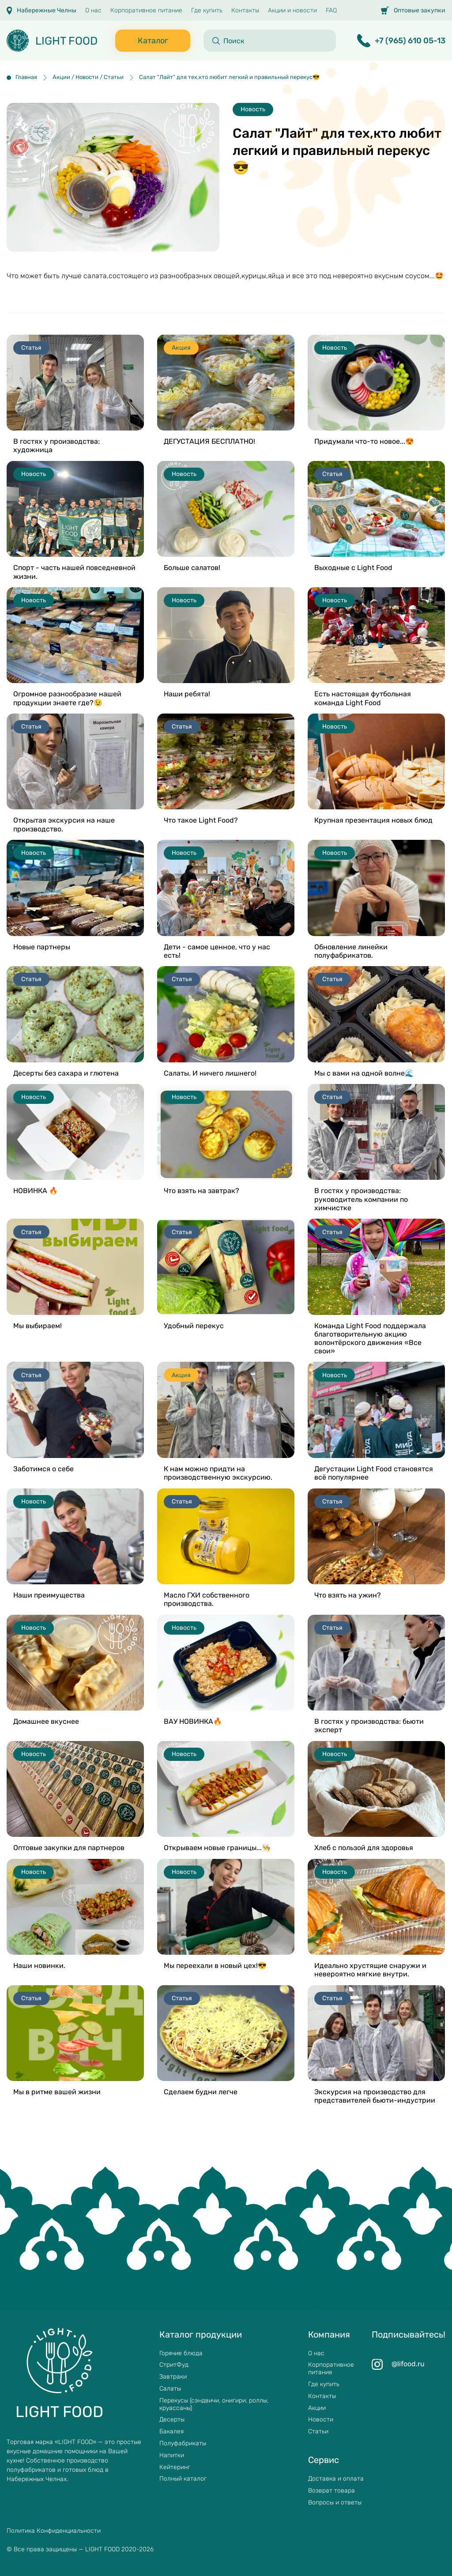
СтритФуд (173, 2364)
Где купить (206, 11)
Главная (26, 77)
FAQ (331, 11)
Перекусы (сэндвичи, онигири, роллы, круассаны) (213, 2404)
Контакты (245, 11)
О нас (93, 11)
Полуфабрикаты (182, 2443)
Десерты (172, 2419)
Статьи (318, 2431)
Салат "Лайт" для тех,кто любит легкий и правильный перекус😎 (229, 77)
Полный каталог (183, 2478)
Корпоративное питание (146, 11)
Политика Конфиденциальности (54, 2530)
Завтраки (173, 2376)
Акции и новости (292, 11)
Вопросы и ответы (335, 2502)
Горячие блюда (181, 2353)
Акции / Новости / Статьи (88, 77)
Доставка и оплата (336, 2478)
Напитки (171, 2455)
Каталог (153, 40)
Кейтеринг (174, 2467)
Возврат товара (331, 2490)
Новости (320, 2419)
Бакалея (171, 2431)
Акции (317, 2408)
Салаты (170, 2388)
